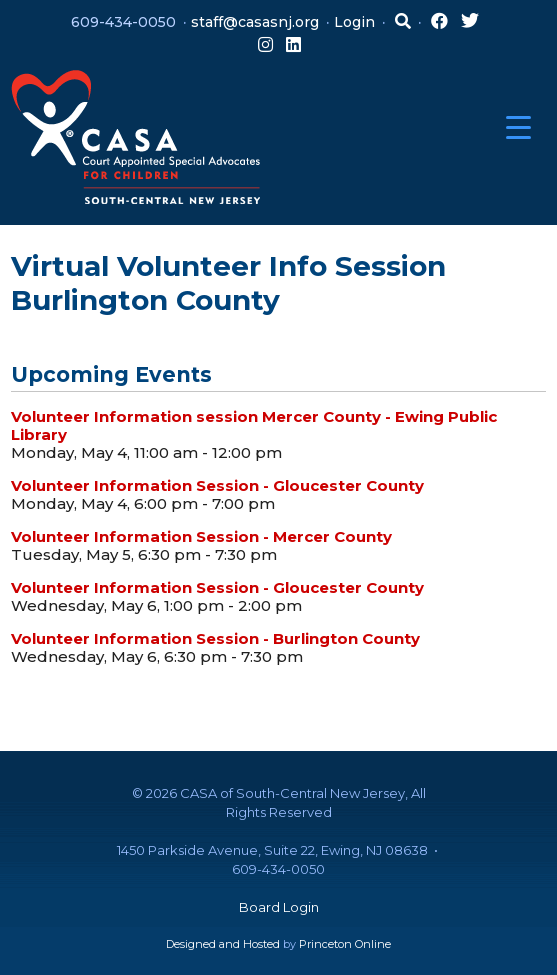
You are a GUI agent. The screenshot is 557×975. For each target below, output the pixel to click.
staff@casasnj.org (255, 22)
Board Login (279, 907)
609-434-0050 (123, 22)
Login (354, 22)
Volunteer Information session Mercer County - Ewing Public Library (254, 425)
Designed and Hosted (223, 944)
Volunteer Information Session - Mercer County (201, 536)
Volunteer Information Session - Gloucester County (217, 485)
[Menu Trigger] (518, 127)
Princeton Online (345, 944)
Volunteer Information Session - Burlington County (215, 638)
